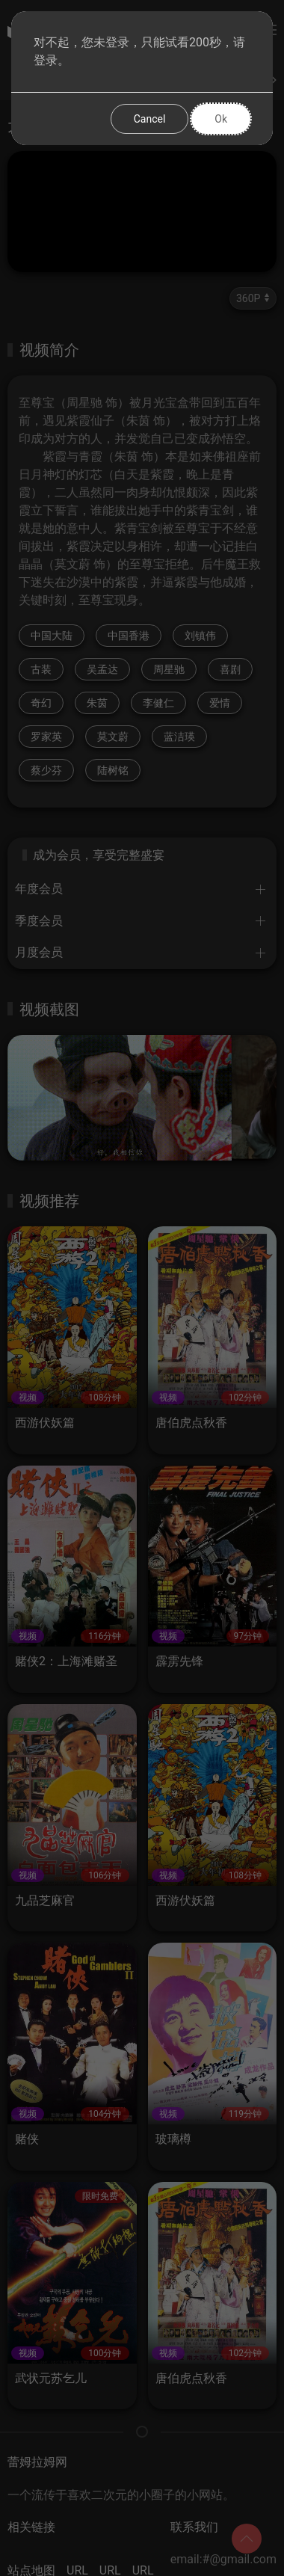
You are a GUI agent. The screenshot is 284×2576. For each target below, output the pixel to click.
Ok (220, 119)
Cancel (150, 119)
